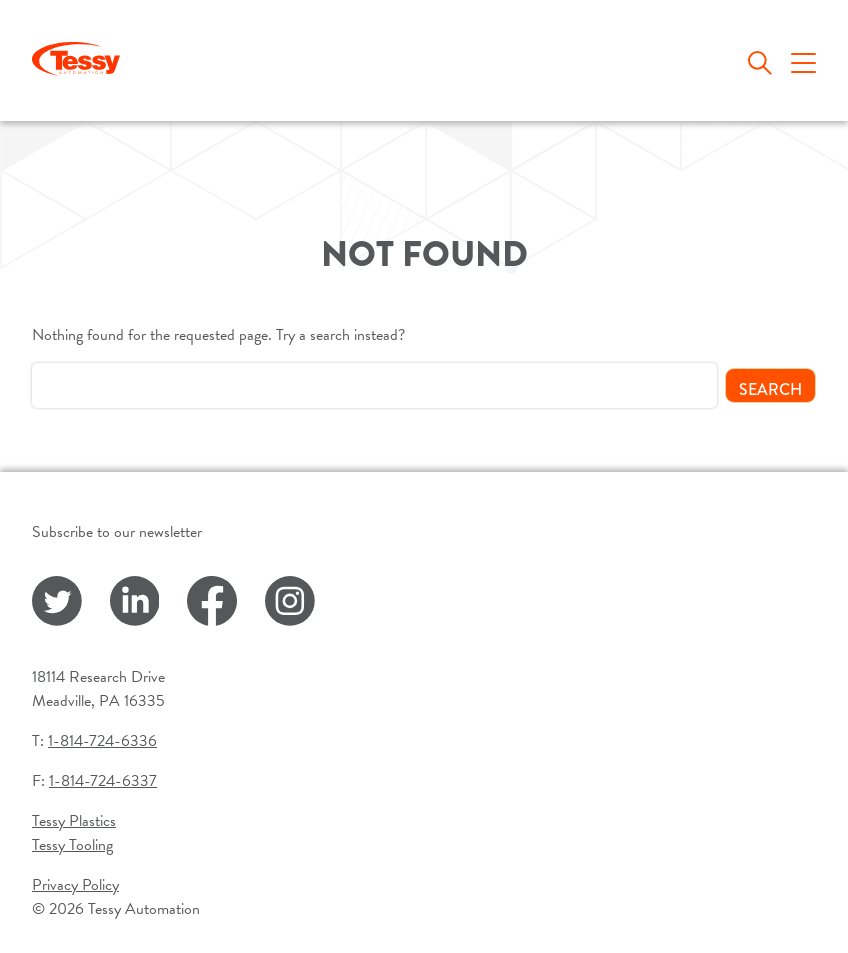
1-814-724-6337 (103, 781)
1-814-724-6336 (102, 741)
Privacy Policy (75, 885)
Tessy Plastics (74, 821)
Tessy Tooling (72, 845)
